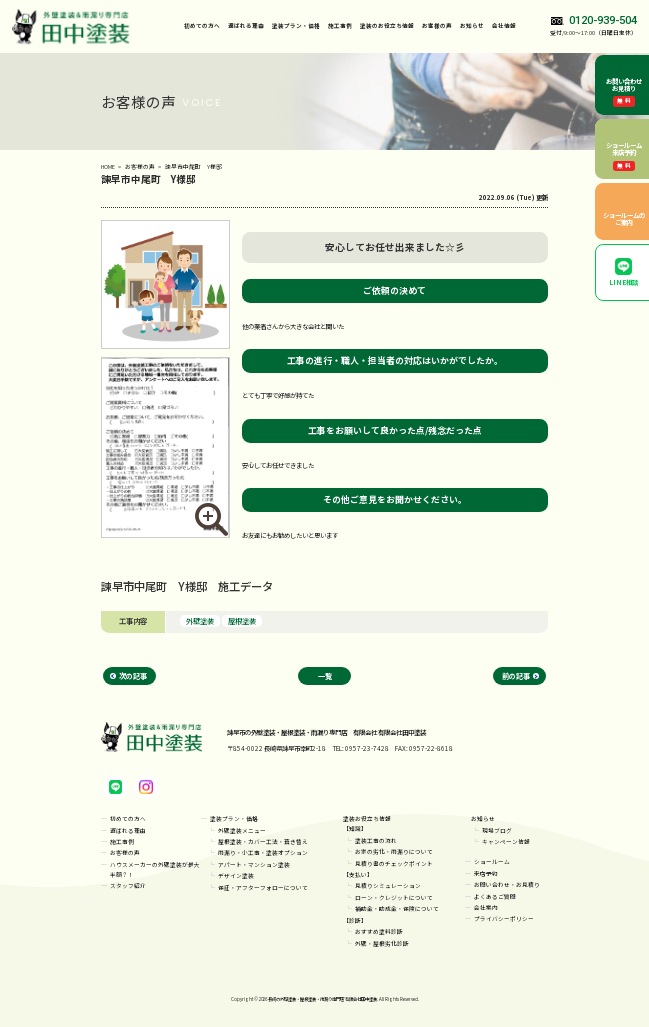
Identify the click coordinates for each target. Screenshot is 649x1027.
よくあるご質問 (495, 896)
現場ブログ (497, 830)
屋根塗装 (242, 621)
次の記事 (133, 676)
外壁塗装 (200, 621)
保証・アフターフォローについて (263, 887)
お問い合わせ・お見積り (507, 884)
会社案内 (486, 907)
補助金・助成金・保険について (397, 908)
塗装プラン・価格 (234, 818)
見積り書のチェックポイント (394, 863)
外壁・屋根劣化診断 (382, 943)
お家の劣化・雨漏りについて (394, 851)
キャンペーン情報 (506, 841)
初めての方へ (202, 25)
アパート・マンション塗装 (254, 864)
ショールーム (492, 861)
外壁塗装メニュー (242, 830)
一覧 (325, 676)
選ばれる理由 (246, 25)
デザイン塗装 (236, 875)
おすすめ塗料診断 (379, 931)
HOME (108, 166)
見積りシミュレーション (388, 885)
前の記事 (516, 676)
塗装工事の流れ (376, 840)
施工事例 (340, 25)
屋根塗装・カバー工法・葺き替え (263, 841)
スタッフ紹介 (128, 885)
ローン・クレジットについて (394, 897)
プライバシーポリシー (504, 918)
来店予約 (486, 873)
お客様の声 (437, 25)
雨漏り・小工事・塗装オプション (263, 852)
